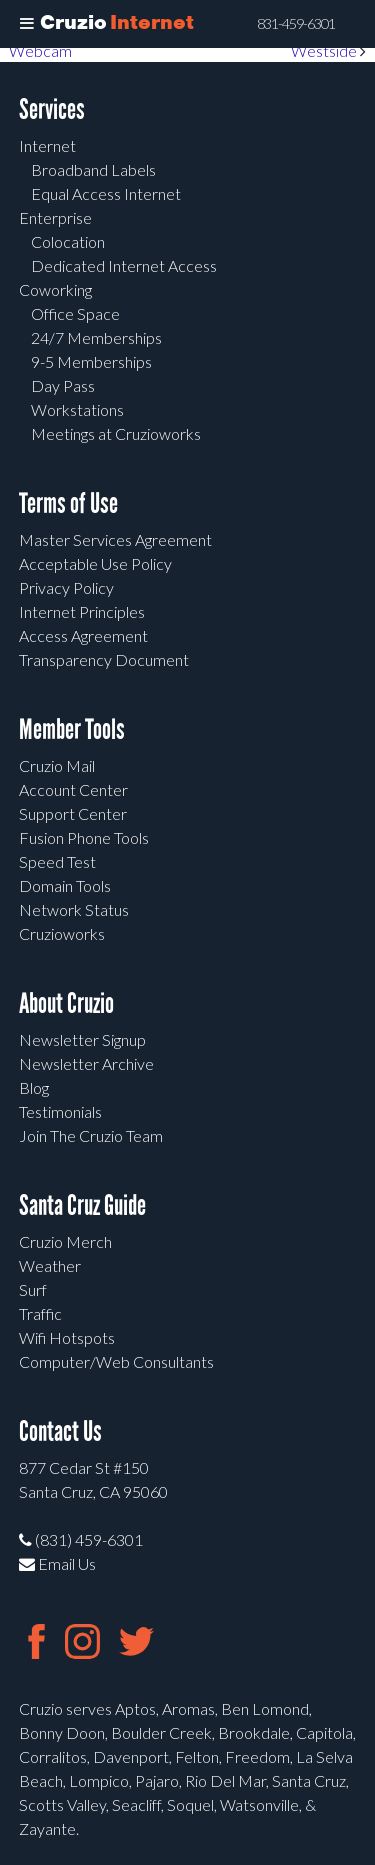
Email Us (57, 1563)
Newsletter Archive (86, 1063)
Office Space (75, 313)
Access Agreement (83, 635)
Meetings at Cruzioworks (116, 433)
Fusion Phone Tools (84, 837)
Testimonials (60, 1111)
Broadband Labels (93, 169)
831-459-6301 (296, 24)
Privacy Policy (66, 587)
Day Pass (63, 385)
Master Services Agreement (115, 539)
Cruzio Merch (65, 1241)
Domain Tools (65, 885)
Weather (50, 1265)
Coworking (55, 289)
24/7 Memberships (96, 337)
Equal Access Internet (106, 193)
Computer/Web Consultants (116, 1361)
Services (52, 109)
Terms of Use (68, 503)
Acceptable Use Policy (95, 563)
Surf (33, 1289)
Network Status (74, 909)
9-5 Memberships (91, 361)
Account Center (73, 789)
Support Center (73, 813)
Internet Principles (82, 611)
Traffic (40, 1313)
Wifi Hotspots (67, 1337)
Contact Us (60, 1431)
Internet (47, 145)
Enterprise (55, 217)
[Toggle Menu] (27, 24)
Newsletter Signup (82, 1039)
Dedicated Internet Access (124, 265)
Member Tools (72, 729)
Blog (34, 1087)
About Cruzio (66, 1003)
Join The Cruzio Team (91, 1135)
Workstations (77, 409)
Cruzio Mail (57, 765)
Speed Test (57, 861)
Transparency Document (104, 659)
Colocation (68, 241)
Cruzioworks (62, 933)
